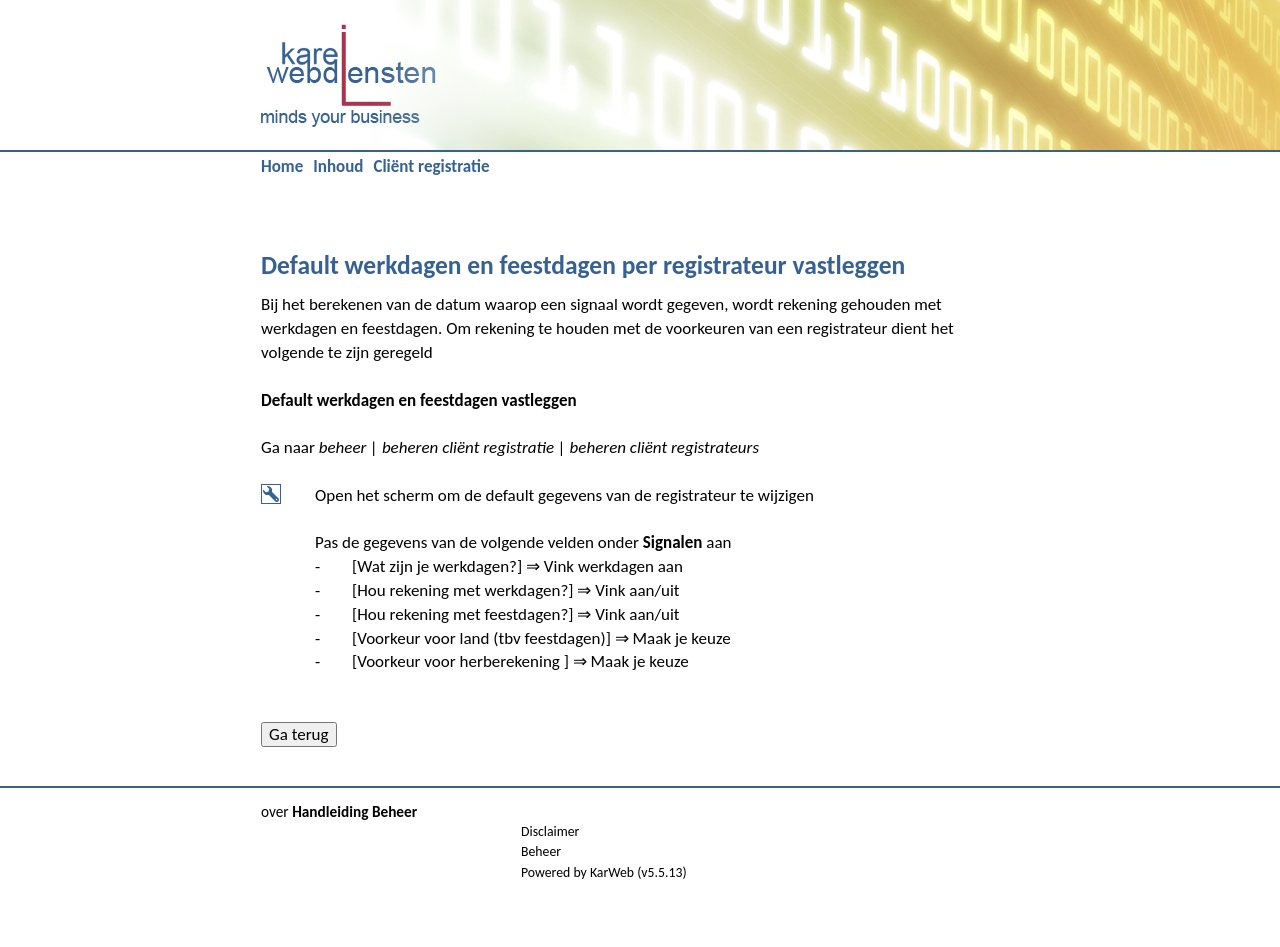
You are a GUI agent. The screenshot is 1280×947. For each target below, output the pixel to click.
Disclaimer (550, 831)
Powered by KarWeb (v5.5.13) (604, 872)
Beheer (541, 851)
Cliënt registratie (431, 166)
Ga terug (299, 734)
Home (282, 166)
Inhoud (338, 166)
